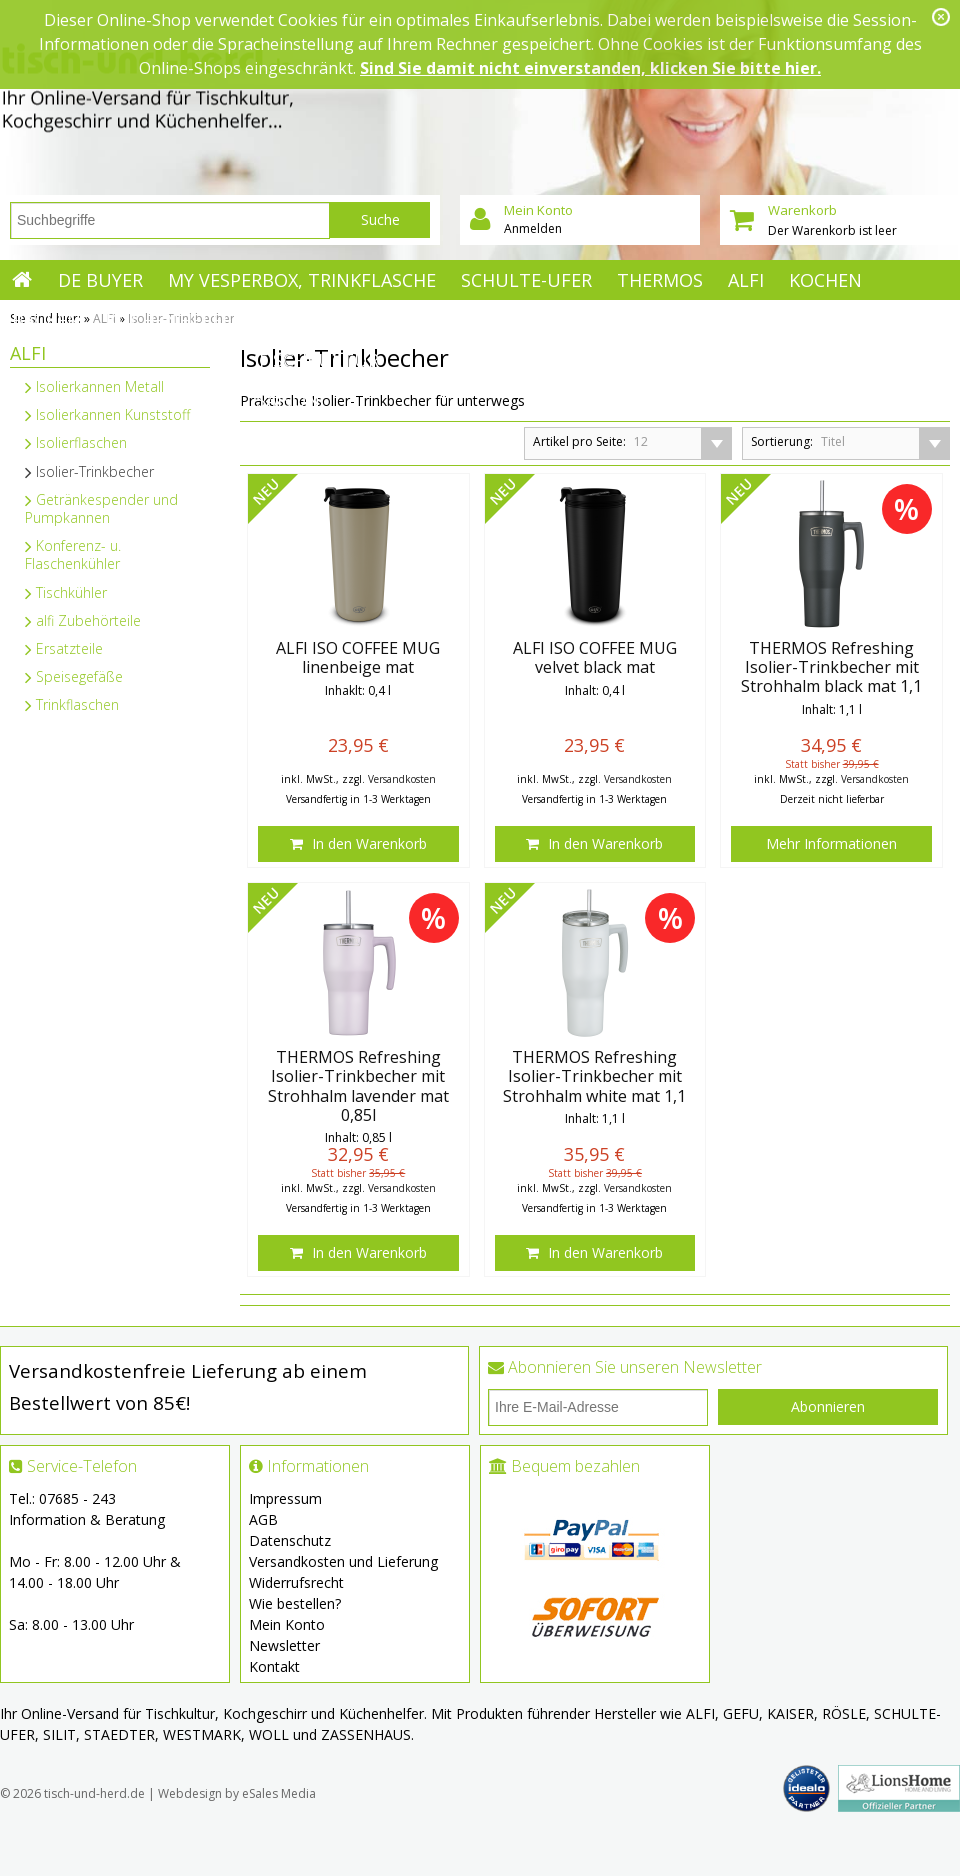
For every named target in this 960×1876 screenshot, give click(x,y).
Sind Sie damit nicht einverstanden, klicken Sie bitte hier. (590, 68)
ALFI (746, 280)
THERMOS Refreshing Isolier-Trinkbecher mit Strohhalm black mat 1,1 (831, 668)
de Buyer (100, 280)
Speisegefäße (74, 676)
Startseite (22, 280)
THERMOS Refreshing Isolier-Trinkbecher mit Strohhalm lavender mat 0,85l (358, 1086)
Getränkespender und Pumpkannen (101, 508)
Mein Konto (287, 1624)
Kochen (825, 280)
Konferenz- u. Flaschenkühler (73, 554)
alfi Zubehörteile (83, 620)
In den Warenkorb (358, 843)
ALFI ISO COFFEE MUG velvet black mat (595, 658)
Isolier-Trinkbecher (89, 471)
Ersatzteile (64, 648)
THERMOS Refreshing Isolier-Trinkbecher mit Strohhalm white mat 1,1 (594, 1077)
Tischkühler (66, 592)
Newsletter (284, 1645)
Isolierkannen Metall (94, 386)
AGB (263, 1519)
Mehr (293, 320)
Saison (288, 400)
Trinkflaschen (72, 704)
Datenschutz (290, 1540)
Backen (46, 320)
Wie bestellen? (295, 1603)
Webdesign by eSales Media (237, 1793)
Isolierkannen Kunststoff (107, 414)
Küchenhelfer (174, 320)
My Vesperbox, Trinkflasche (302, 280)
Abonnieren (828, 1406)
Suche (380, 219)
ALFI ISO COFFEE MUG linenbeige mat (358, 658)
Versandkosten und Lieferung (343, 1561)
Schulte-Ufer (526, 280)
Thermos (660, 280)
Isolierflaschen (76, 442)
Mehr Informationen (831, 843)
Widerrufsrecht (296, 1582)
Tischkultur (317, 360)
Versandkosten (402, 779)
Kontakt (274, 1666)
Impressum (285, 1498)
